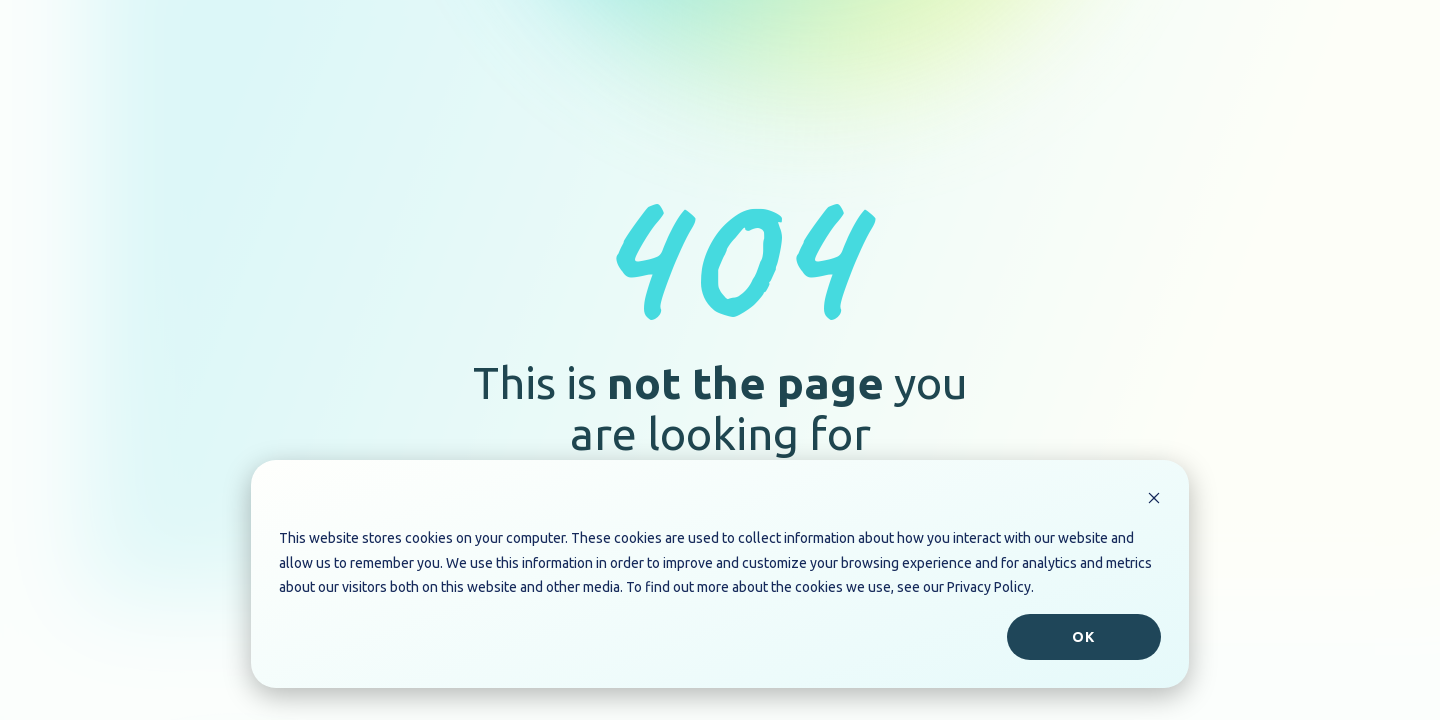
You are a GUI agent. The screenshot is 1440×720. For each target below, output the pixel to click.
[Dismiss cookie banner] (1154, 500)
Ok (1083, 637)
